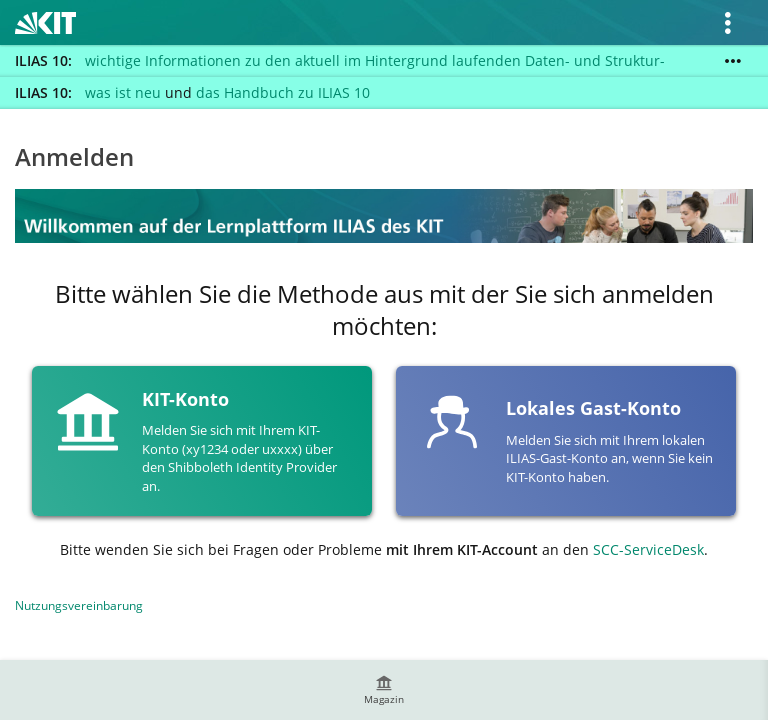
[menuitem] (384, 690)
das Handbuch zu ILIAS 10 (283, 92)
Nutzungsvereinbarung (79, 605)
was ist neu (123, 92)
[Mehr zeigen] (733, 61)
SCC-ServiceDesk (648, 549)
